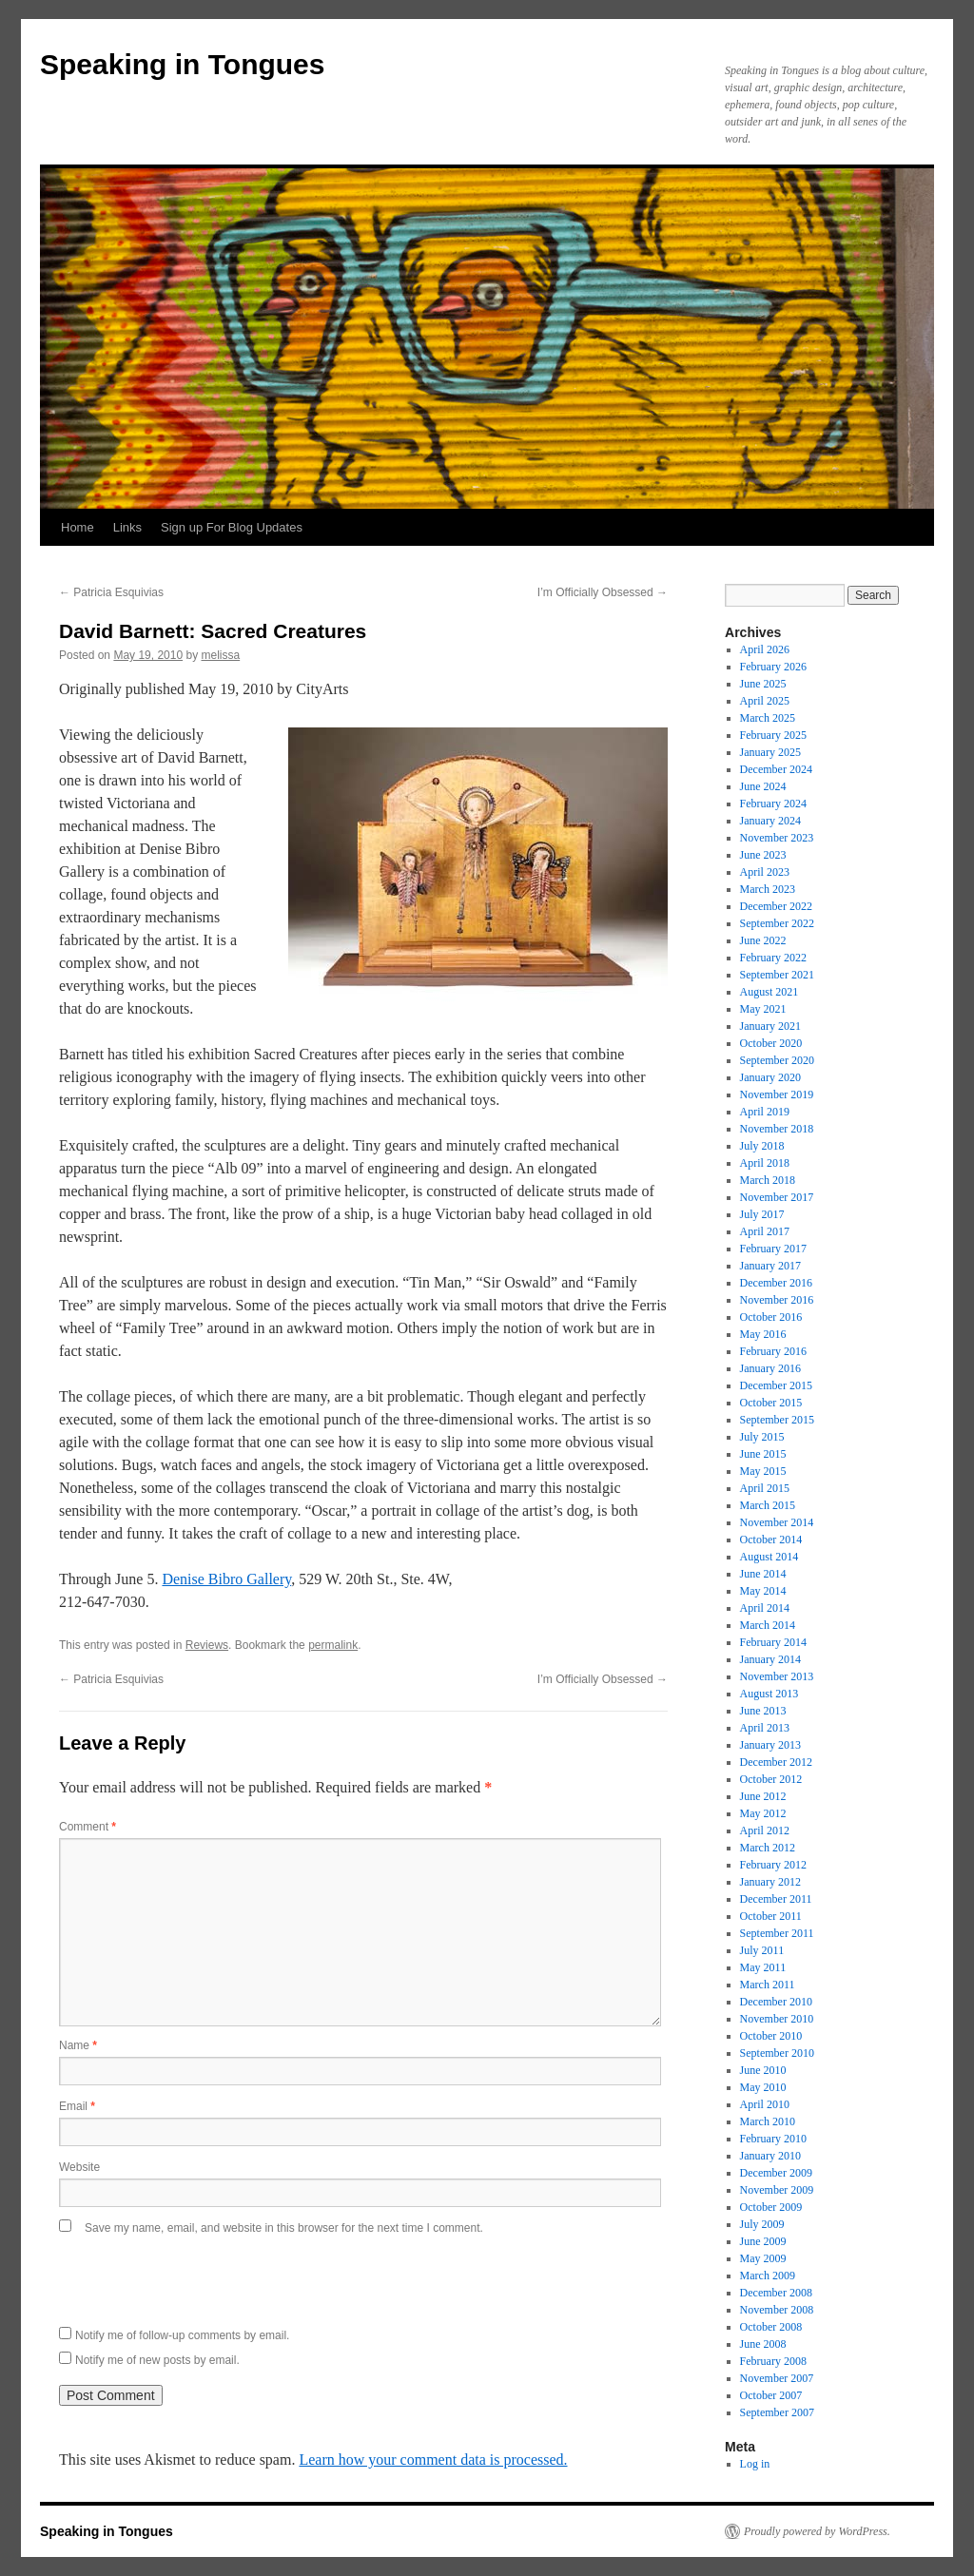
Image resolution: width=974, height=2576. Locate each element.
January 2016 (770, 1368)
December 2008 (776, 2292)
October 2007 (771, 2395)
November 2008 (777, 2309)
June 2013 (763, 1710)
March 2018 (767, 1180)
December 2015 (776, 1385)
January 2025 (770, 752)
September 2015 (777, 1419)
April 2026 (764, 649)
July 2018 (762, 1145)
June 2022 (763, 940)
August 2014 (769, 1556)
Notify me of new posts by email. (157, 2360)
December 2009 (776, 2172)
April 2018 (764, 1163)
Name (78, 2045)
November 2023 (777, 837)
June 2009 (763, 2241)
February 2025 (773, 735)
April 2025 (764, 700)
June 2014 (763, 1573)
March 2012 (767, 1847)
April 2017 (764, 1231)
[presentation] (203, 2276)
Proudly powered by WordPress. (817, 2531)
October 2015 (771, 1402)
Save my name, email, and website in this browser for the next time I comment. (284, 2228)
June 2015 (763, 1454)
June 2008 (763, 2344)
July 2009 (762, 2224)
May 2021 (763, 1009)
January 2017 (770, 1265)
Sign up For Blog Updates (231, 527)
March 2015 (767, 1505)
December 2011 (776, 1899)
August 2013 (769, 1693)
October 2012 (771, 1779)
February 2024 (773, 803)
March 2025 (767, 718)
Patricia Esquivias (111, 592)
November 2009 (777, 2190)
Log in (755, 2463)
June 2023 (763, 855)
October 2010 (771, 2036)
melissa (220, 655)
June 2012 (763, 1796)
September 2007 (777, 2412)
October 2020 (771, 1043)
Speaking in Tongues (182, 64)
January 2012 (770, 1881)
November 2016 (777, 1300)
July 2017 (762, 1214)
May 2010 (763, 2087)
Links (127, 527)
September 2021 (777, 974)
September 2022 (777, 923)
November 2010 (777, 2018)
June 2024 (763, 786)
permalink (333, 1645)
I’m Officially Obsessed (602, 592)
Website (79, 2167)
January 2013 (770, 1745)
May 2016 (763, 1334)
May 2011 (763, 1967)
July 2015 (762, 1436)
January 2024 (770, 820)
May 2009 (763, 2258)
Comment (87, 1826)
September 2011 (777, 1933)
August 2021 (769, 991)
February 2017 (773, 1248)
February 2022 (773, 957)
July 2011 (762, 1950)
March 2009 (767, 2275)
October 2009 (771, 2207)
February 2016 (773, 1351)
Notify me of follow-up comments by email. (182, 2335)
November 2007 (777, 2378)
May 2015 (763, 1471)
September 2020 (777, 1060)
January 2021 (770, 1026)
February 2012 (773, 1864)
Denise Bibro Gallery (226, 1579)
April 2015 (764, 1488)
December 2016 (776, 1282)
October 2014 (771, 1539)
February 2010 (773, 2138)
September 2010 (777, 2053)
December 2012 (776, 1762)
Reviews (206, 1645)
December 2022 (776, 906)
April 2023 (764, 872)
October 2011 (771, 1916)
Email (77, 2106)
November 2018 (777, 1128)
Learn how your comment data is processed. (433, 2459)
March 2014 (767, 1625)
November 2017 (777, 1197)
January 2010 (770, 2155)
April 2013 (764, 1727)
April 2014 (764, 1608)
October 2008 (771, 2327)
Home (77, 527)
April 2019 (764, 1111)
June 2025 (763, 683)
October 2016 (771, 1317)
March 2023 (767, 889)
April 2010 (764, 2104)
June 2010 (763, 2070)
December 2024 (776, 769)
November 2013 (777, 1676)
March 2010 (767, 2121)
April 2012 (764, 1830)
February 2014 (773, 1642)
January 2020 (770, 1077)
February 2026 (773, 666)
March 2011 (767, 1984)
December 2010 (776, 2001)
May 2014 (763, 1591)
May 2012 (763, 1813)
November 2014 (777, 1522)
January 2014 (770, 1659)
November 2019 (777, 1094)
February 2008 (773, 2361)
